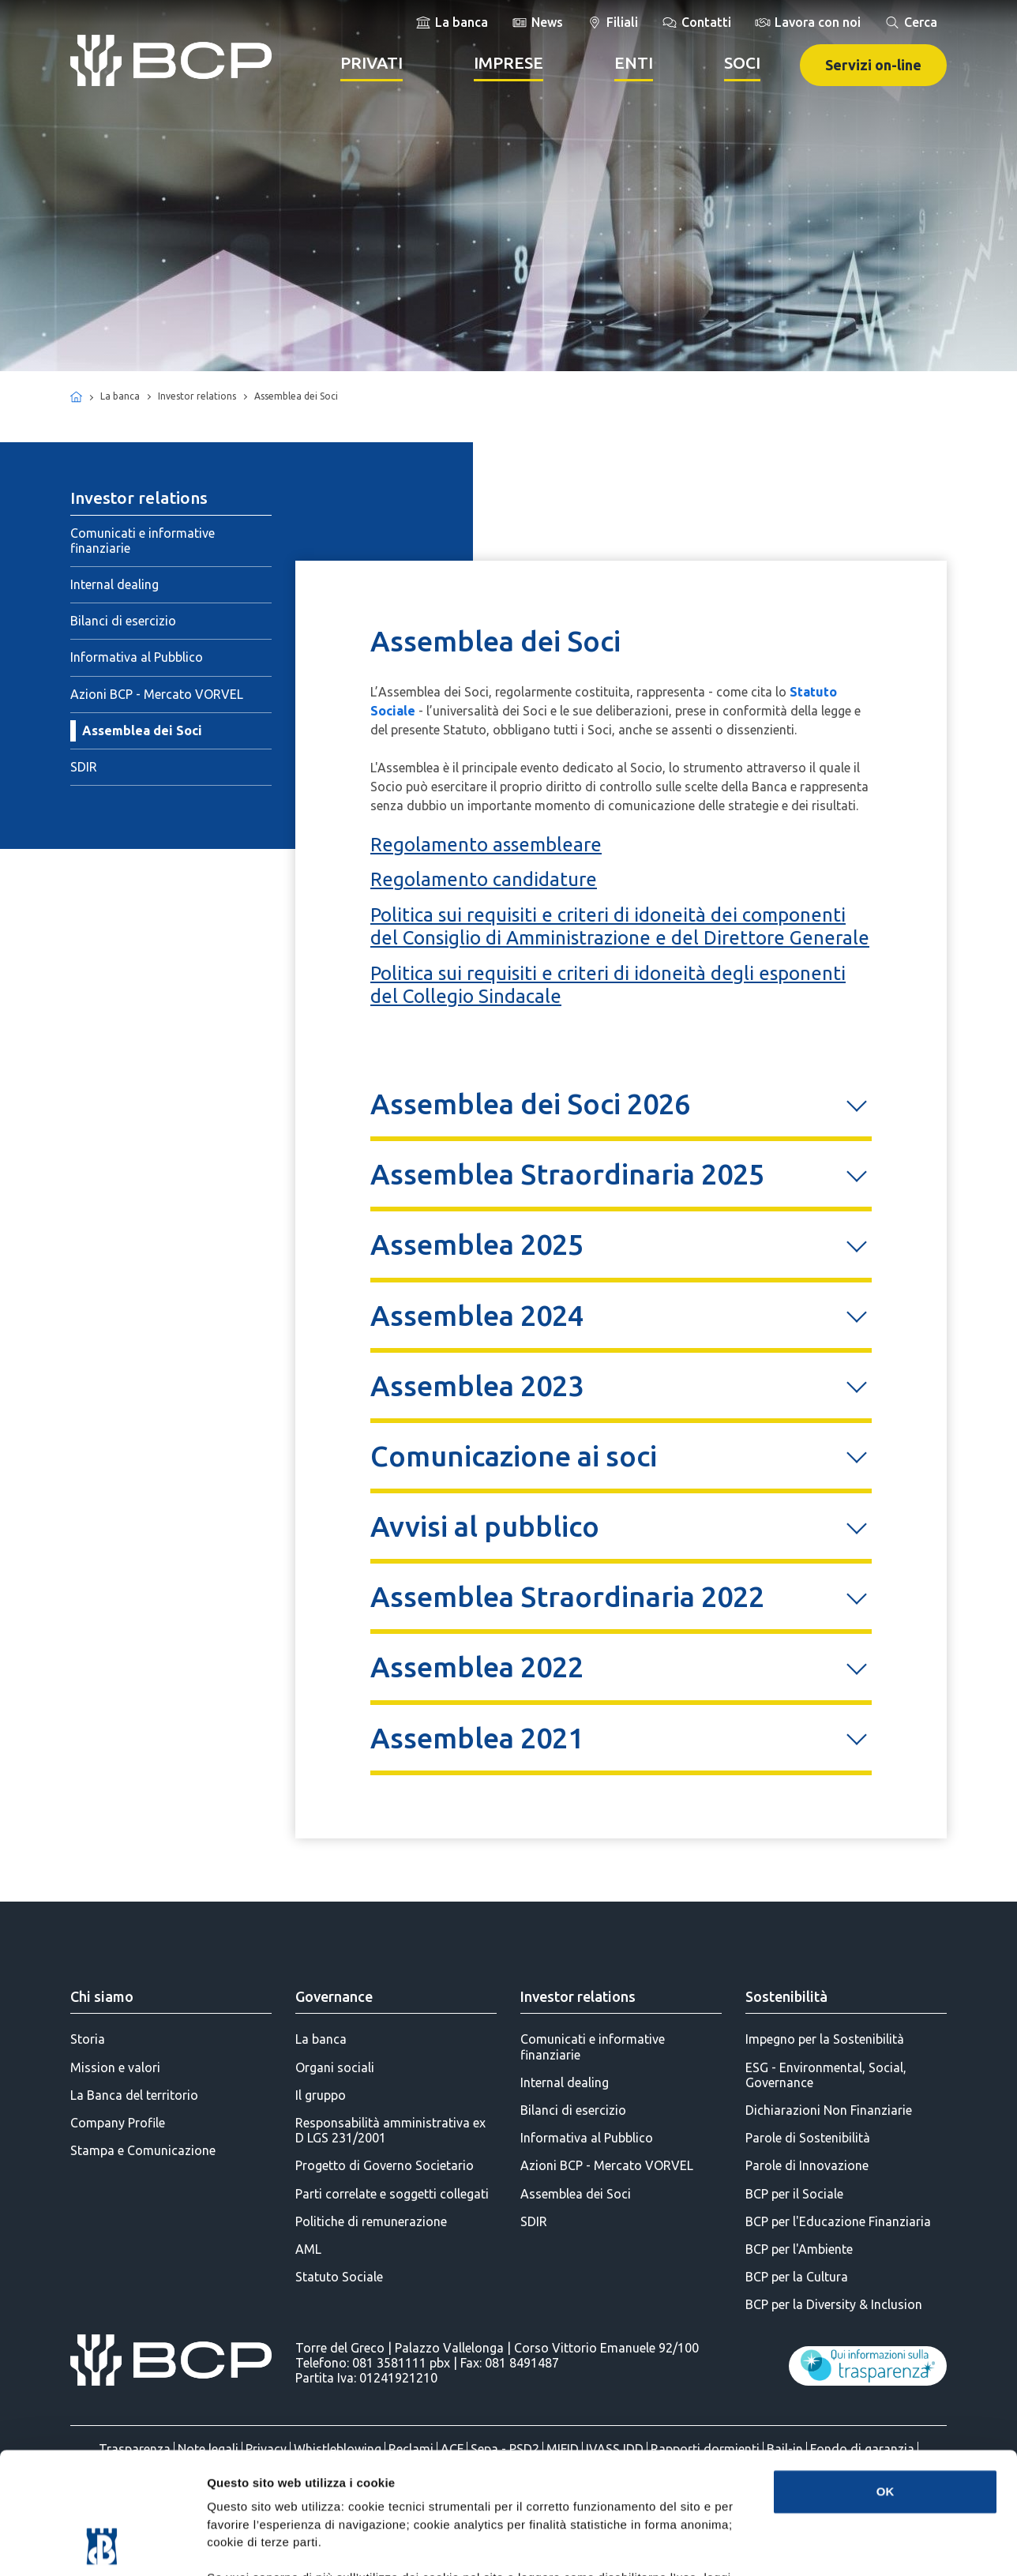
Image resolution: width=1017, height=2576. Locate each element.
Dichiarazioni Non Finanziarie (828, 2110)
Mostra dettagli (830, 2545)
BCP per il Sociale (794, 2194)
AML (308, 2249)
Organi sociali (334, 2067)
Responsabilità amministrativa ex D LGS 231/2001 (390, 2130)
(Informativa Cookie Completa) (569, 2481)
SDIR (83, 767)
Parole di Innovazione (807, 2165)
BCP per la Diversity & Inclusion (833, 2304)
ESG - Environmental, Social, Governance (825, 2075)
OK (885, 2377)
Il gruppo (320, 2095)
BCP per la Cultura (796, 2277)
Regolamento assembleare (486, 844)
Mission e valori (115, 2067)
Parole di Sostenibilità (807, 2138)
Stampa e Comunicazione (143, 2150)
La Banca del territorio (134, 2095)
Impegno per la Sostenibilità (824, 2039)
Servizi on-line (873, 65)
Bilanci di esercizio (123, 621)
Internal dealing (114, 584)
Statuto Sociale (339, 2277)
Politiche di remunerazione (371, 2221)
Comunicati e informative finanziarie (142, 540)
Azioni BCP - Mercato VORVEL (156, 694)
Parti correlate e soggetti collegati (392, 2194)
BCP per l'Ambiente (799, 2249)
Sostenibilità (786, 1996)
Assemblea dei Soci (142, 730)
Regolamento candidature (483, 879)
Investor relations (578, 1996)
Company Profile (117, 2123)
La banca (321, 2039)
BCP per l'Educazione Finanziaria (838, 2221)
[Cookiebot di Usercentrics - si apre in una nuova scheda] (102, 2545)
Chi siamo (101, 1996)
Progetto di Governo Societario (384, 2165)
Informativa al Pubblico (136, 657)
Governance (334, 1996)
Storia (87, 2039)
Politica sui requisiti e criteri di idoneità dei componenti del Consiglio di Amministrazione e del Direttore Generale (619, 926)
